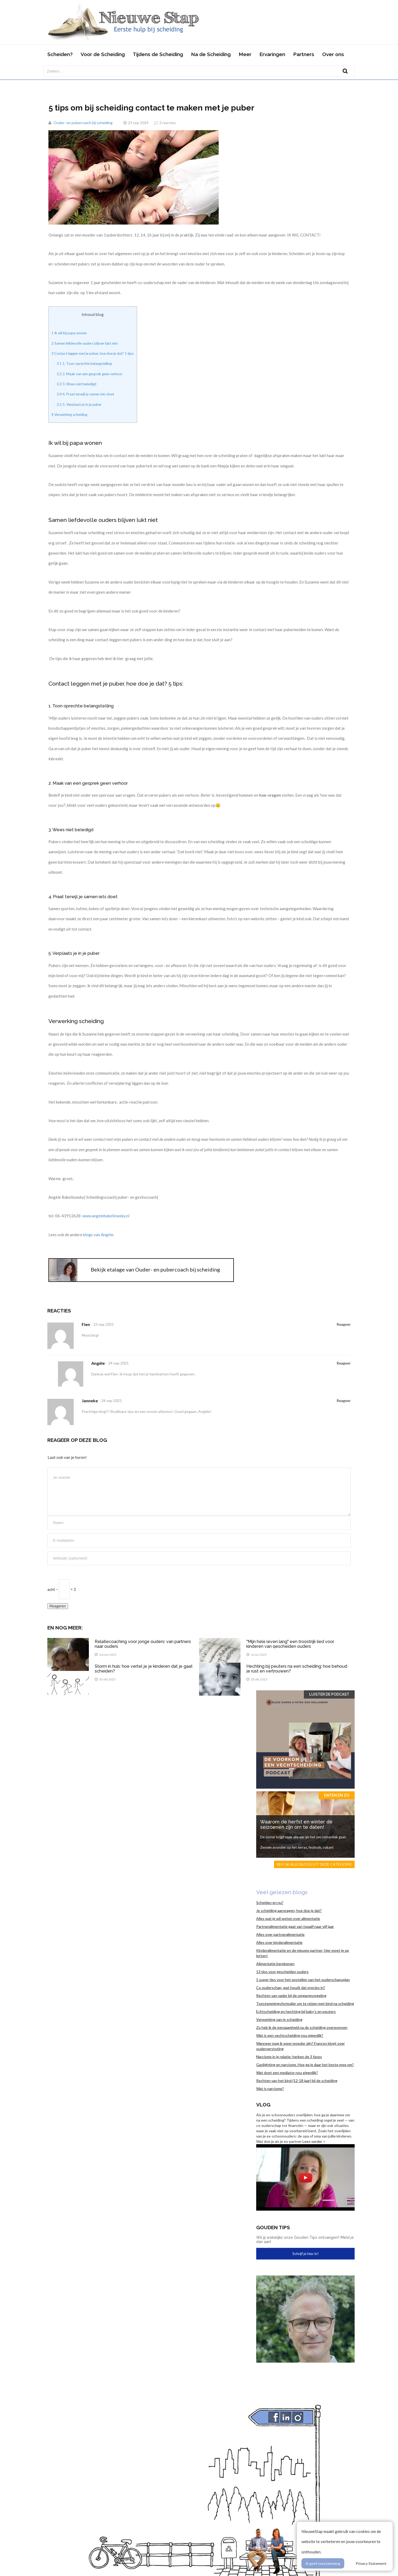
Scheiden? (60, 54)
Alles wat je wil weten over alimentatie (288, 1918)
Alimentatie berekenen (275, 1963)
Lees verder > (313, 2141)
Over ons (333, 54)
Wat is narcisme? (270, 2088)
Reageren (57, 1606)
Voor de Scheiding (103, 54)
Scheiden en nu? (269, 1902)
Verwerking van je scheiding (279, 2019)
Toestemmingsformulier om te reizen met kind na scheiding (305, 2003)
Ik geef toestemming (322, 2563)
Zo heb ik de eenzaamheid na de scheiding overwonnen (301, 2027)
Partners (303, 54)
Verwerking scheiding (69, 414)
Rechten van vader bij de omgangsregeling (291, 1995)
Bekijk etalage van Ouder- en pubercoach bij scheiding (155, 1269)
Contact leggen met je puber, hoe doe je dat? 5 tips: (92, 353)
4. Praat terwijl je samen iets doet (85, 394)
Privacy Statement (371, 2563)
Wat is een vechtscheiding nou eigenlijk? (289, 2035)
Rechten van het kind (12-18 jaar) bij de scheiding (296, 2080)
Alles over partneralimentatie (280, 1934)
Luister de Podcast (329, 1694)
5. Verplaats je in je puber (79, 404)
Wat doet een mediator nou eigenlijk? (287, 2072)
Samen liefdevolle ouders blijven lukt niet (84, 343)
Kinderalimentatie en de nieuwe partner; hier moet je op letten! (302, 1953)
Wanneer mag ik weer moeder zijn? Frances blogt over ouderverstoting (300, 2046)
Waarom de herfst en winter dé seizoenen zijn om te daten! (296, 1824)
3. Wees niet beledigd (76, 384)
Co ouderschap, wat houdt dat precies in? (290, 1987)
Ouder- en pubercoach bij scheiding (83, 122)
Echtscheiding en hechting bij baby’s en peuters (296, 2011)
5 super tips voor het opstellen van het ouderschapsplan (303, 1979)
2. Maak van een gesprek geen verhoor (90, 374)
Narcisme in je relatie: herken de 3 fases (289, 2056)
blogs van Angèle (98, 1234)
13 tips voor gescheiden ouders (282, 1971)
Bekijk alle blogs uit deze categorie (314, 1864)
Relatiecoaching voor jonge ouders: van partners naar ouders (143, 1644)
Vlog (263, 2105)
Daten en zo (336, 1795)
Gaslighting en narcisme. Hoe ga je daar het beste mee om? (305, 2064)
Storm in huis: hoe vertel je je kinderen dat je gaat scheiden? (144, 1669)
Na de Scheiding (211, 54)
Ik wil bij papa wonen (69, 333)
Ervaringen (272, 54)
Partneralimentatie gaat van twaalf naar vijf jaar (295, 1926)
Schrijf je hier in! (305, 2253)
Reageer (344, 1324)
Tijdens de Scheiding (158, 54)
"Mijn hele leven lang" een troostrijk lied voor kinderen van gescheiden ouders (290, 1644)
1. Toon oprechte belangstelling (84, 363)
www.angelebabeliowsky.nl (105, 1215)
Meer (245, 54)
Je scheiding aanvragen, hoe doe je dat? (289, 1910)
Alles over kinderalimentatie (279, 1942)
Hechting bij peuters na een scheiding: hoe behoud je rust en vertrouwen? (296, 1669)
